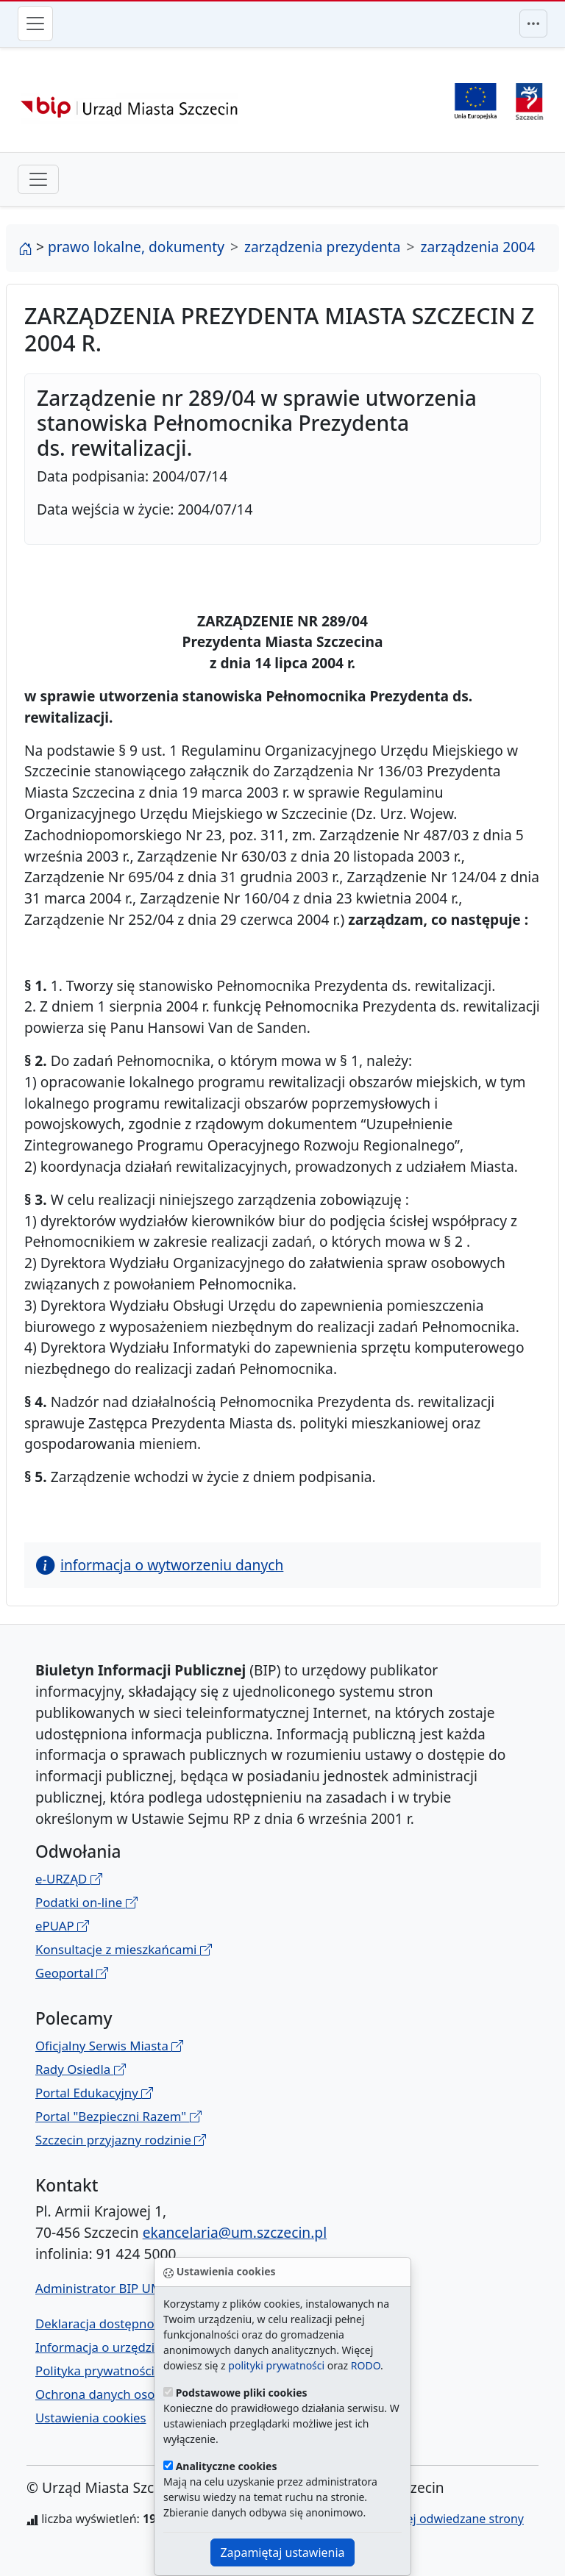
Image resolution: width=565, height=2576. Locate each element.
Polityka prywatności (94, 2370)
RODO (365, 2365)
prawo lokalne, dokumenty (136, 247)
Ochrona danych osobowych (117, 2394)
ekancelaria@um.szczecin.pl (235, 2232)
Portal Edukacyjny (94, 2092)
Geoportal (71, 1972)
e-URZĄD (68, 1878)
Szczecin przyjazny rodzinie (120, 2139)
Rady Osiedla (80, 2069)
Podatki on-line (86, 1902)
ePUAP (62, 1925)
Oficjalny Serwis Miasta (109, 2045)
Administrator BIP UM (98, 2288)
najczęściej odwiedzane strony (441, 2519)
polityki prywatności (276, 2365)
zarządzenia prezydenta (322, 247)
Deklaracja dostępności (102, 2323)
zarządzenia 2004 (478, 247)
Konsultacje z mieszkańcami (123, 1949)
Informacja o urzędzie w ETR (117, 2347)
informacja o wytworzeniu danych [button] (159, 1565)
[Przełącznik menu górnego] (533, 23)
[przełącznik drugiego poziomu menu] (38, 179)
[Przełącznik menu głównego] (35, 23)
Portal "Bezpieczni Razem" (118, 2116)
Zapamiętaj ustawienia (282, 2552)
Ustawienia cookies (90, 2417)
